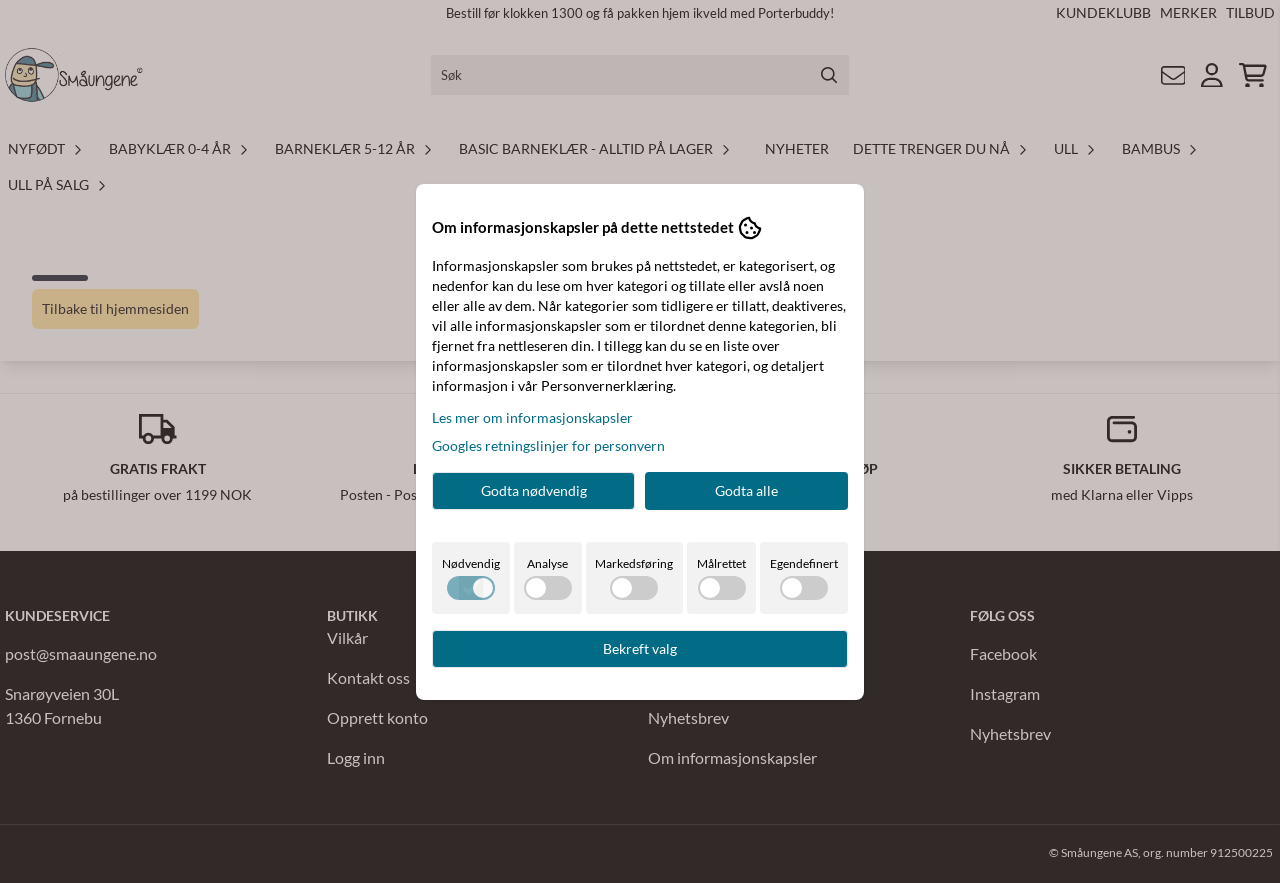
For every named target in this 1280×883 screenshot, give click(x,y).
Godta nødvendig (534, 490)
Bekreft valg (640, 648)
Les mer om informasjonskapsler (532, 417)
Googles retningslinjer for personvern (548, 445)
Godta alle (746, 490)
